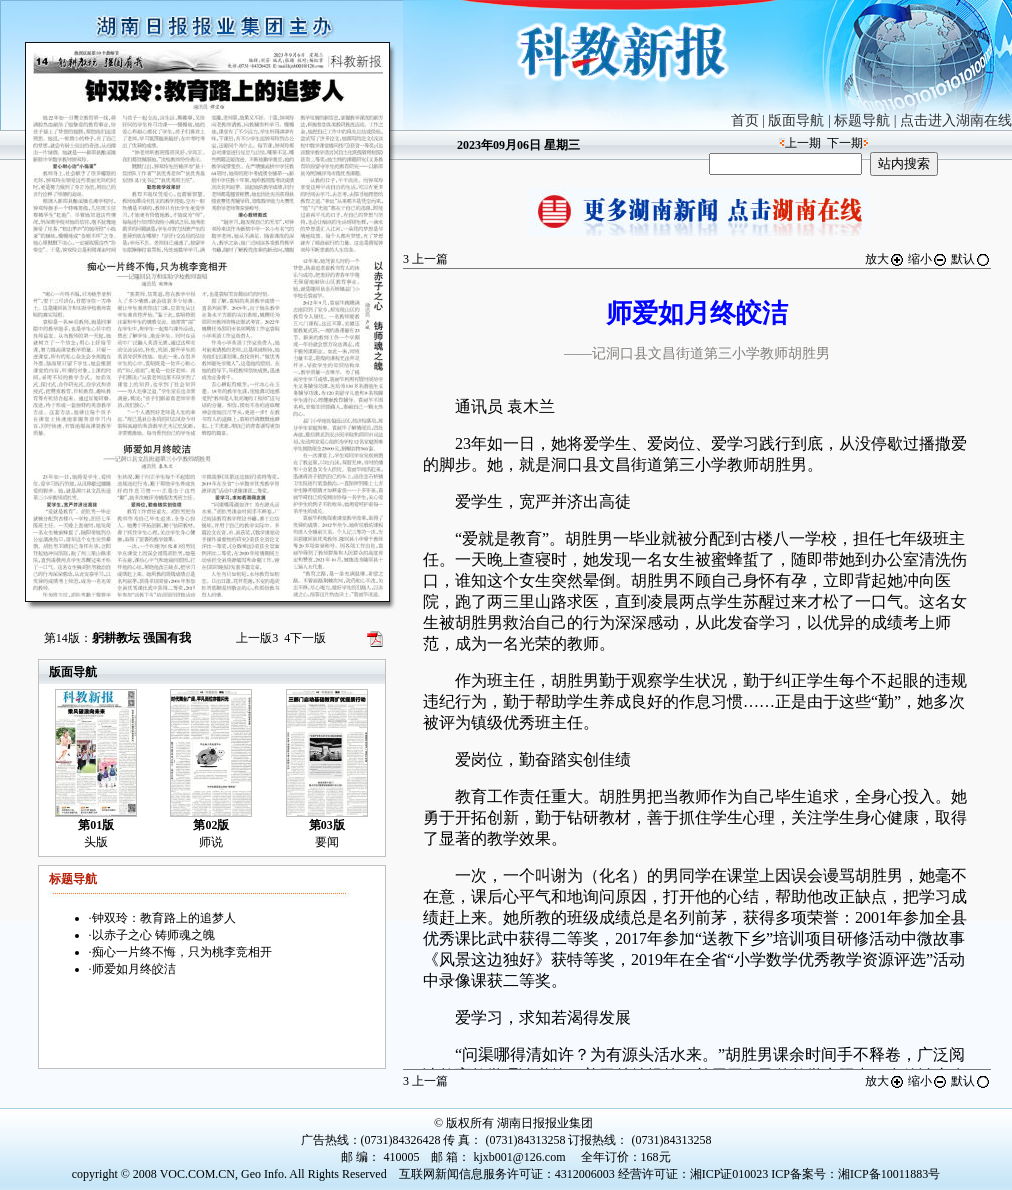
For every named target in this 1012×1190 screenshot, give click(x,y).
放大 (885, 259)
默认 (971, 259)
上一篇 (425, 259)
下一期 (845, 143)
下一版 (305, 638)
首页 (745, 120)
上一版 (257, 638)
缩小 (928, 259)
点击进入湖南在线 (956, 120)
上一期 (803, 143)
